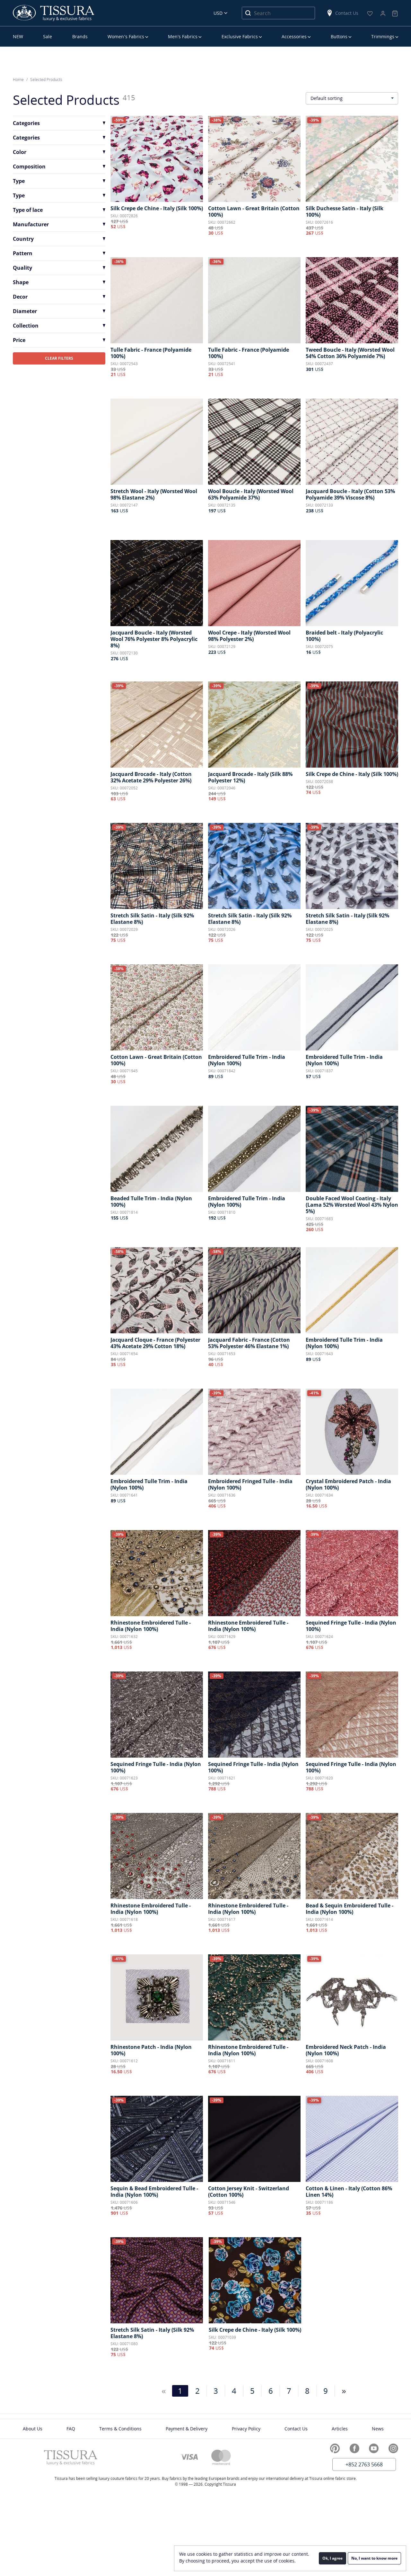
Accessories (294, 36)
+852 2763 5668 (364, 2464)
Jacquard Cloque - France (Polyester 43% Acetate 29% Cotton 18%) (155, 1343)
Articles (340, 2429)
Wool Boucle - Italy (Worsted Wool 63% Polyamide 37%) (250, 494)
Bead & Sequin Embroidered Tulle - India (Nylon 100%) (349, 1908)
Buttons (339, 36)
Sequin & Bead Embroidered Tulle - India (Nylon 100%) (154, 2191)
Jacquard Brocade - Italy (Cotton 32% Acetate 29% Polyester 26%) (151, 777)
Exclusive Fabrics (240, 36)
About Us (32, 2429)
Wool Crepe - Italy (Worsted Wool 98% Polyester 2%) (249, 635)
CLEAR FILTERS (59, 358)
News (378, 2429)
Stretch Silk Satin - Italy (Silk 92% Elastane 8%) (152, 918)
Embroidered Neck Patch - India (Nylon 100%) (346, 2050)
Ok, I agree (332, 2558)
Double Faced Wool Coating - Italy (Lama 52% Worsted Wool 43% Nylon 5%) (352, 1204)
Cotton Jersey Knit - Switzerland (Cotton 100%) (248, 2191)
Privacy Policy (246, 2429)
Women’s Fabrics (126, 36)
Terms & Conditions (120, 2429)
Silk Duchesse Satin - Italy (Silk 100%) (344, 211)
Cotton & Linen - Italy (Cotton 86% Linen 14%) (349, 2191)
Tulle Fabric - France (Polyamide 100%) (150, 353)
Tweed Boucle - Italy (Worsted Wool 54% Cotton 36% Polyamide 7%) (350, 353)
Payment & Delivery (186, 2429)
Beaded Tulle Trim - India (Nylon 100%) (151, 1201)
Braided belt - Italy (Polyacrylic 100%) (344, 635)
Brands (80, 36)
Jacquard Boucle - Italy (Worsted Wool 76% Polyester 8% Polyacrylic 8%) (153, 639)
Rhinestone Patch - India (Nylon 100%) (151, 2050)
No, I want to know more (374, 2558)
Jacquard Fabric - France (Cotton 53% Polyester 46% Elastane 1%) (249, 1343)
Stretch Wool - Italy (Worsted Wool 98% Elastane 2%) (153, 494)
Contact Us (342, 13)
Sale (47, 36)
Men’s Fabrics (182, 36)
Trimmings (382, 36)
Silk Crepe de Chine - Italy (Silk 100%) (156, 208)
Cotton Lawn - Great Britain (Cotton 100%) (254, 211)
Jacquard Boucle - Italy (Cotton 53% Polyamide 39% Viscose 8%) (350, 494)
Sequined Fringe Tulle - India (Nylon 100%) (351, 1625)
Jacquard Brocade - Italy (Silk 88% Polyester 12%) (250, 777)
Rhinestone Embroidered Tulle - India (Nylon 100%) (150, 1625)
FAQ (70, 2429)
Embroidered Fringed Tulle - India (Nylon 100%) (250, 1484)
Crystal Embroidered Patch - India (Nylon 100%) (348, 1484)
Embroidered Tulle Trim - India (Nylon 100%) (246, 1060)
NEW (18, 36)
